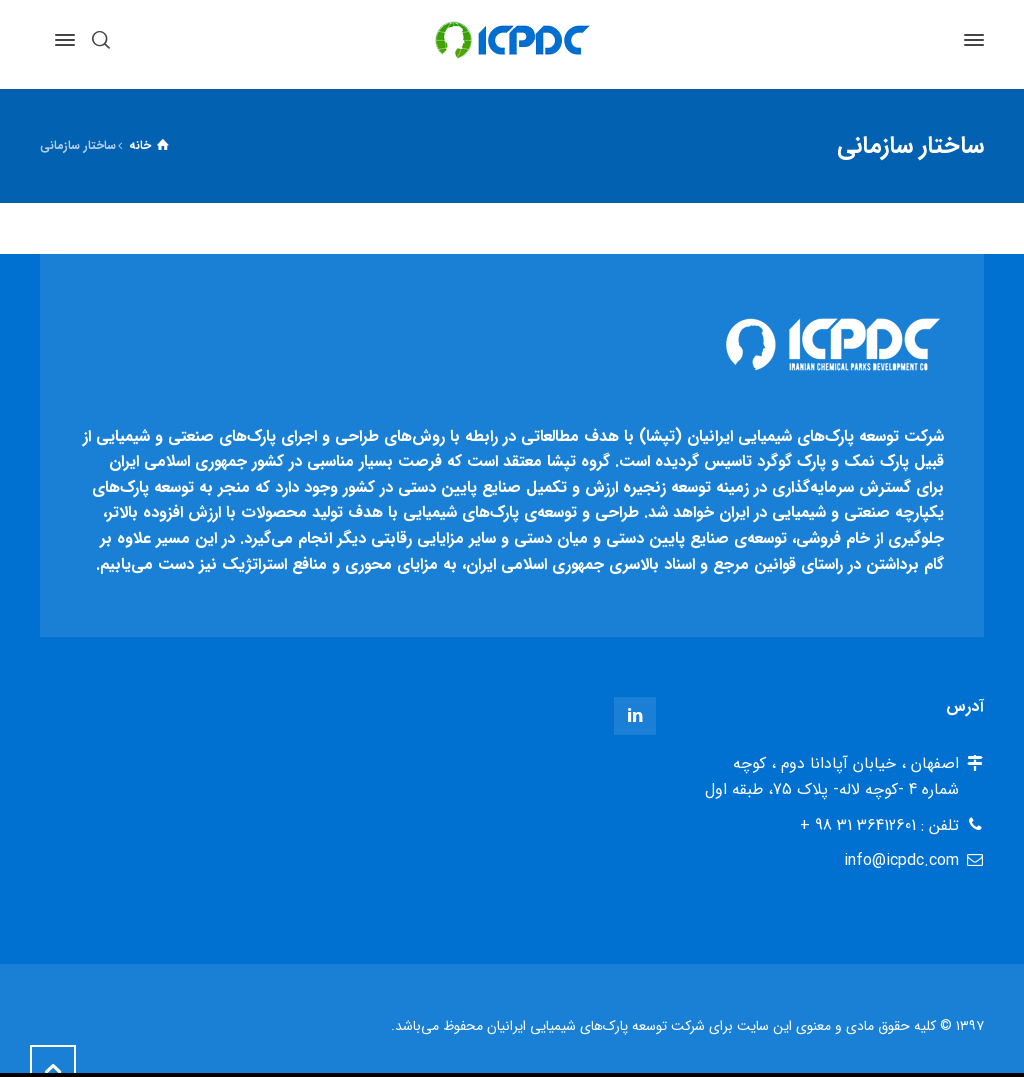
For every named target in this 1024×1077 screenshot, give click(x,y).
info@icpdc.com (901, 860)
